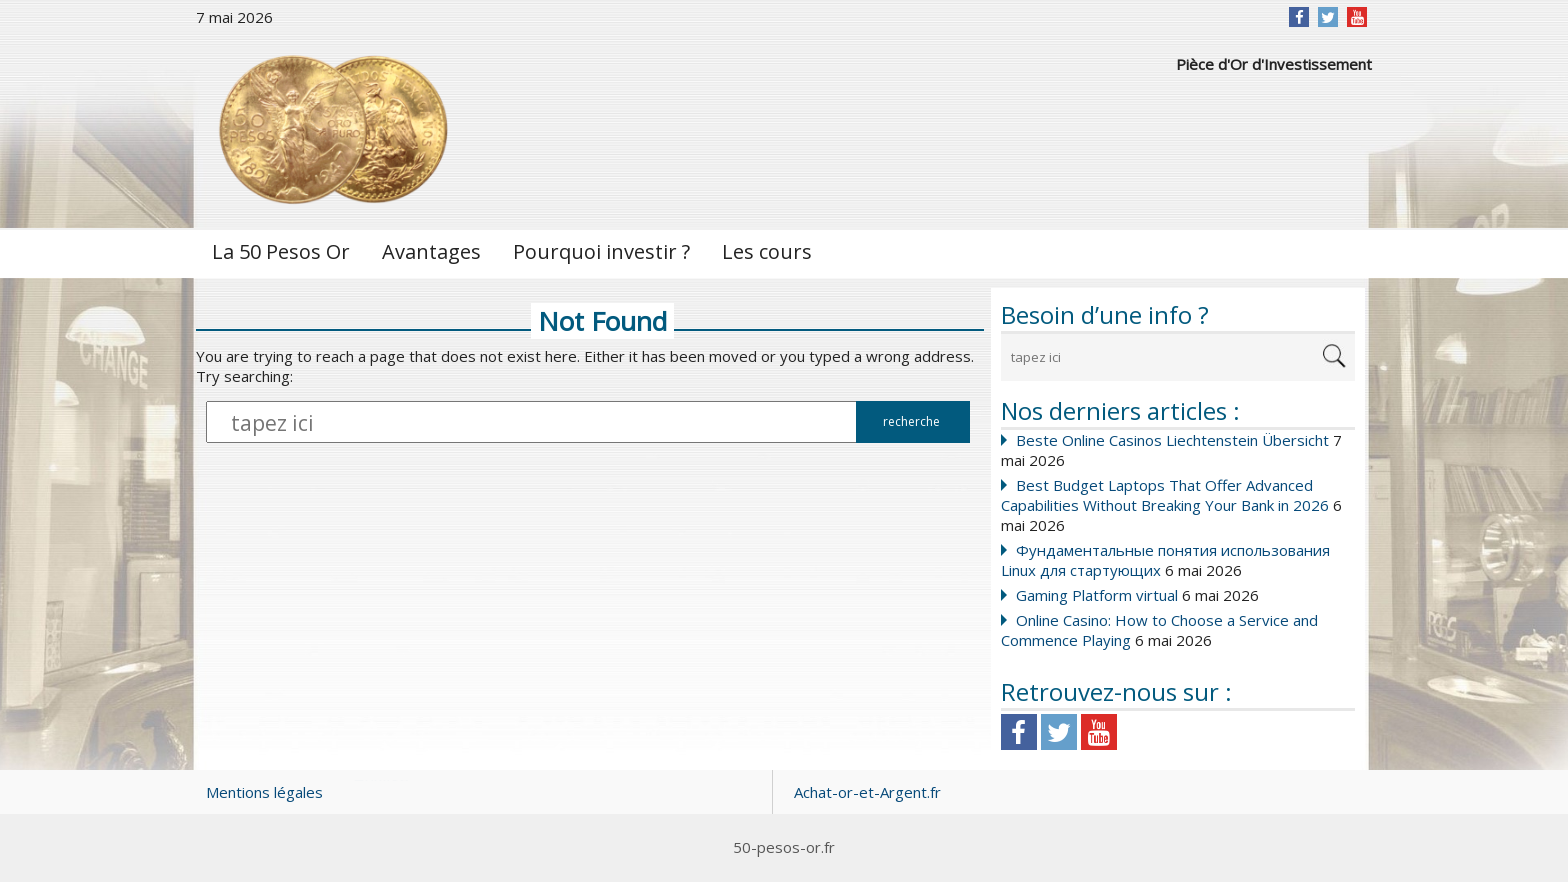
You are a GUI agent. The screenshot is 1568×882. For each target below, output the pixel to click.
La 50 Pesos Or (281, 251)
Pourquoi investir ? (601, 251)
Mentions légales (264, 792)
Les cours (767, 251)
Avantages (431, 251)
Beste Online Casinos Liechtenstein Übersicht (1172, 440)
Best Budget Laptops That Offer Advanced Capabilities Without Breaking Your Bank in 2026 (1165, 495)
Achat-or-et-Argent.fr (867, 792)
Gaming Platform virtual (1097, 595)
